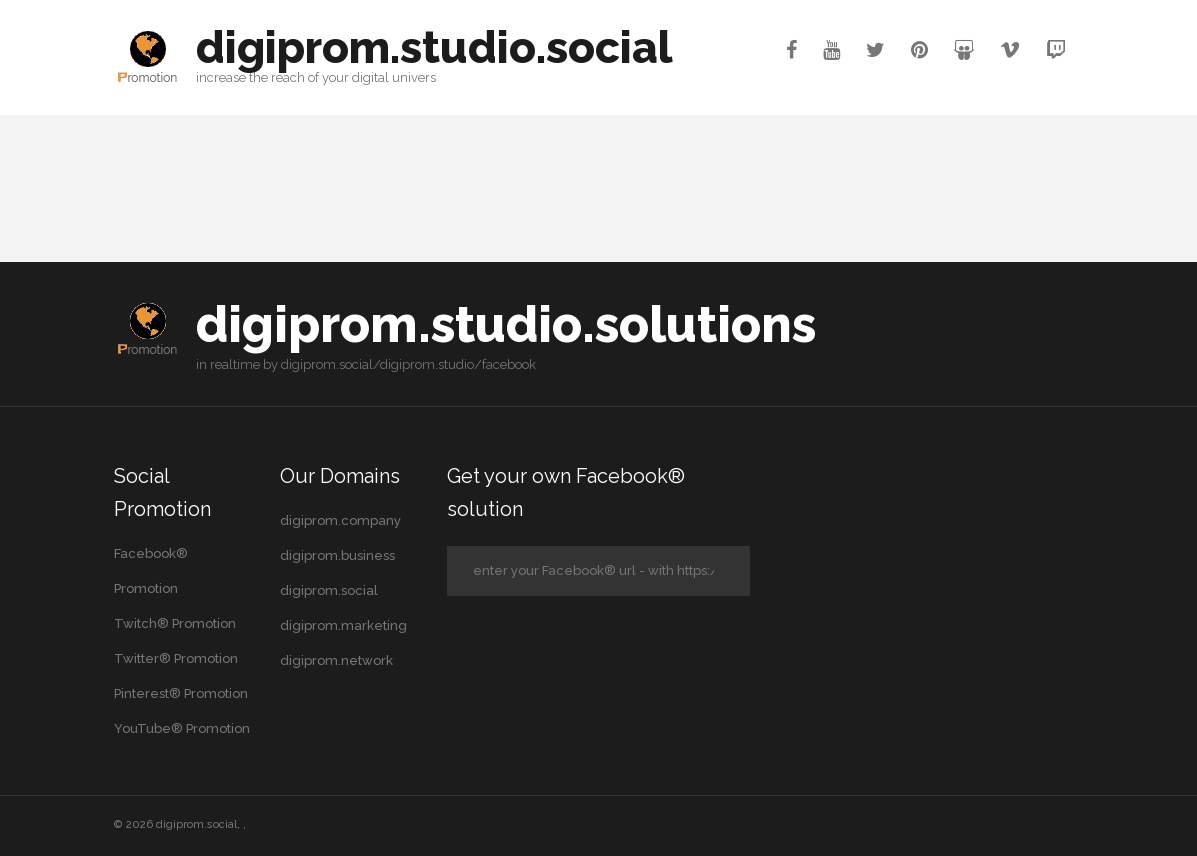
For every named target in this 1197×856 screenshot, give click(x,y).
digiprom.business (337, 555)
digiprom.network (336, 660)
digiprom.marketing (343, 625)
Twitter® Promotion (176, 658)
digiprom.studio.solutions (506, 324)
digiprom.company (340, 520)
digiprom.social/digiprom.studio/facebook (408, 364)
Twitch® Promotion (175, 623)
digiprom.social (329, 590)
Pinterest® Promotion (181, 693)
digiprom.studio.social (434, 47)
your (335, 77)
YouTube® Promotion (182, 728)
